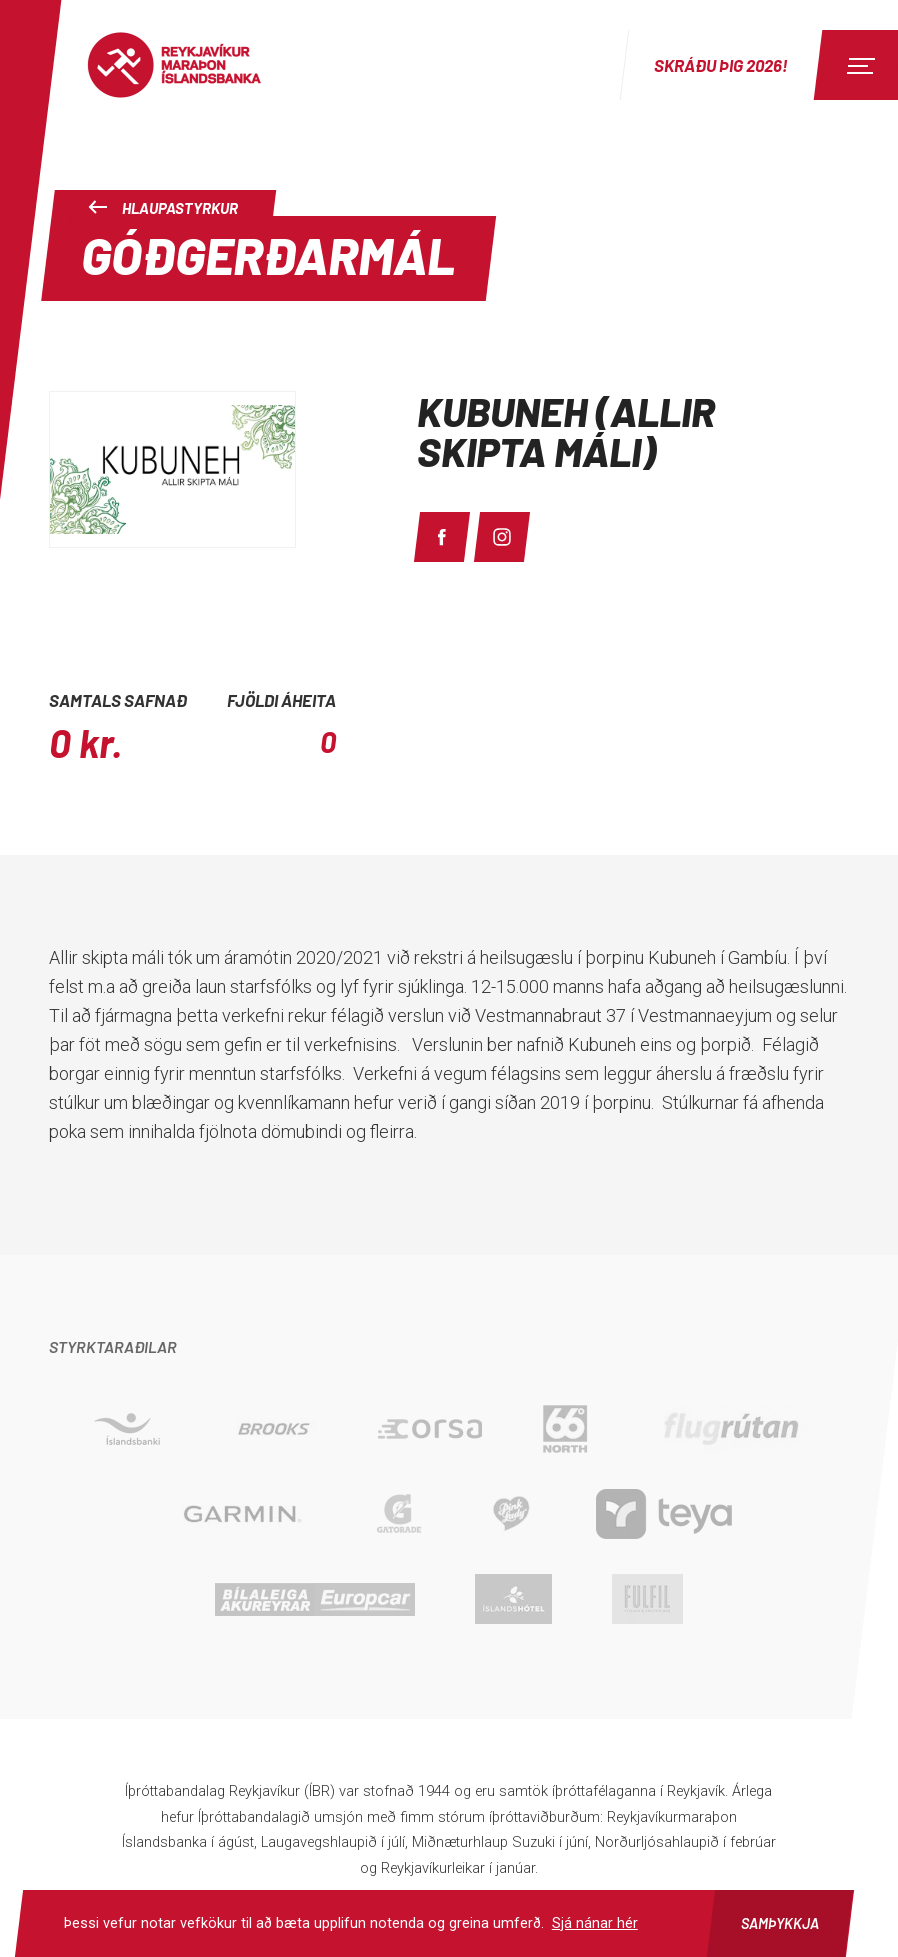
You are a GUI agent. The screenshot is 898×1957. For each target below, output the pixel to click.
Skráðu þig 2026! (721, 65)
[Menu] (858, 65)
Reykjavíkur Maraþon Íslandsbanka (195, 65)
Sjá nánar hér (595, 1923)
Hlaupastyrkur (163, 208)
